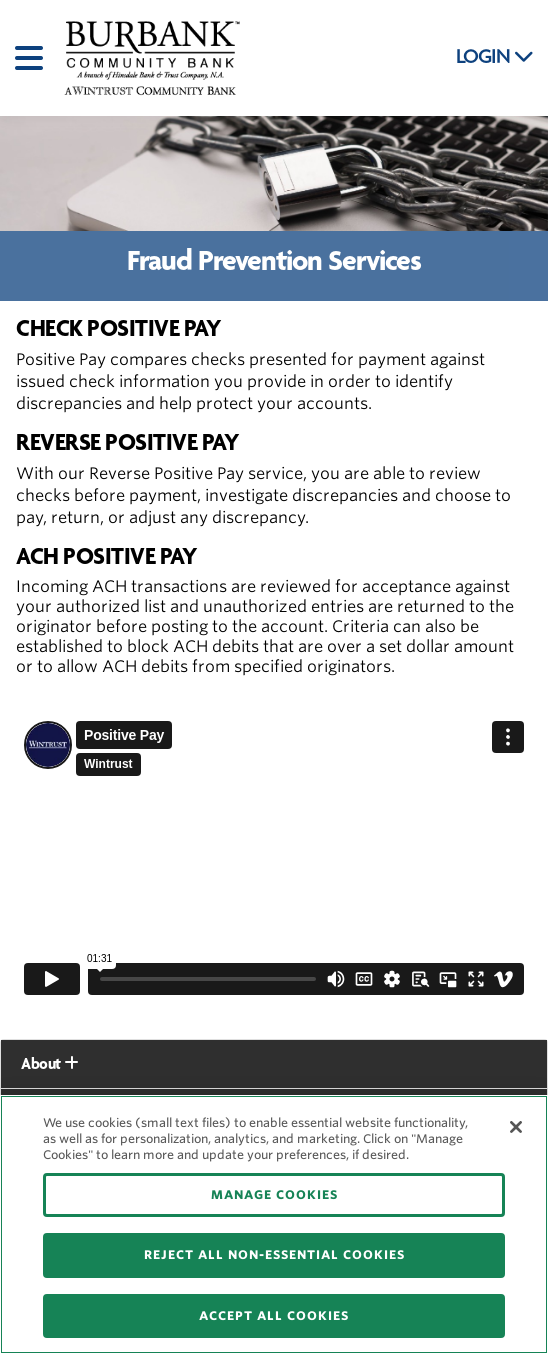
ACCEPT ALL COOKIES (274, 1315)
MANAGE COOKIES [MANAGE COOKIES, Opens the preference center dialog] (274, 1194)
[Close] (516, 1127)
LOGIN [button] (495, 57)
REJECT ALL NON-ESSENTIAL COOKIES (274, 1254)
